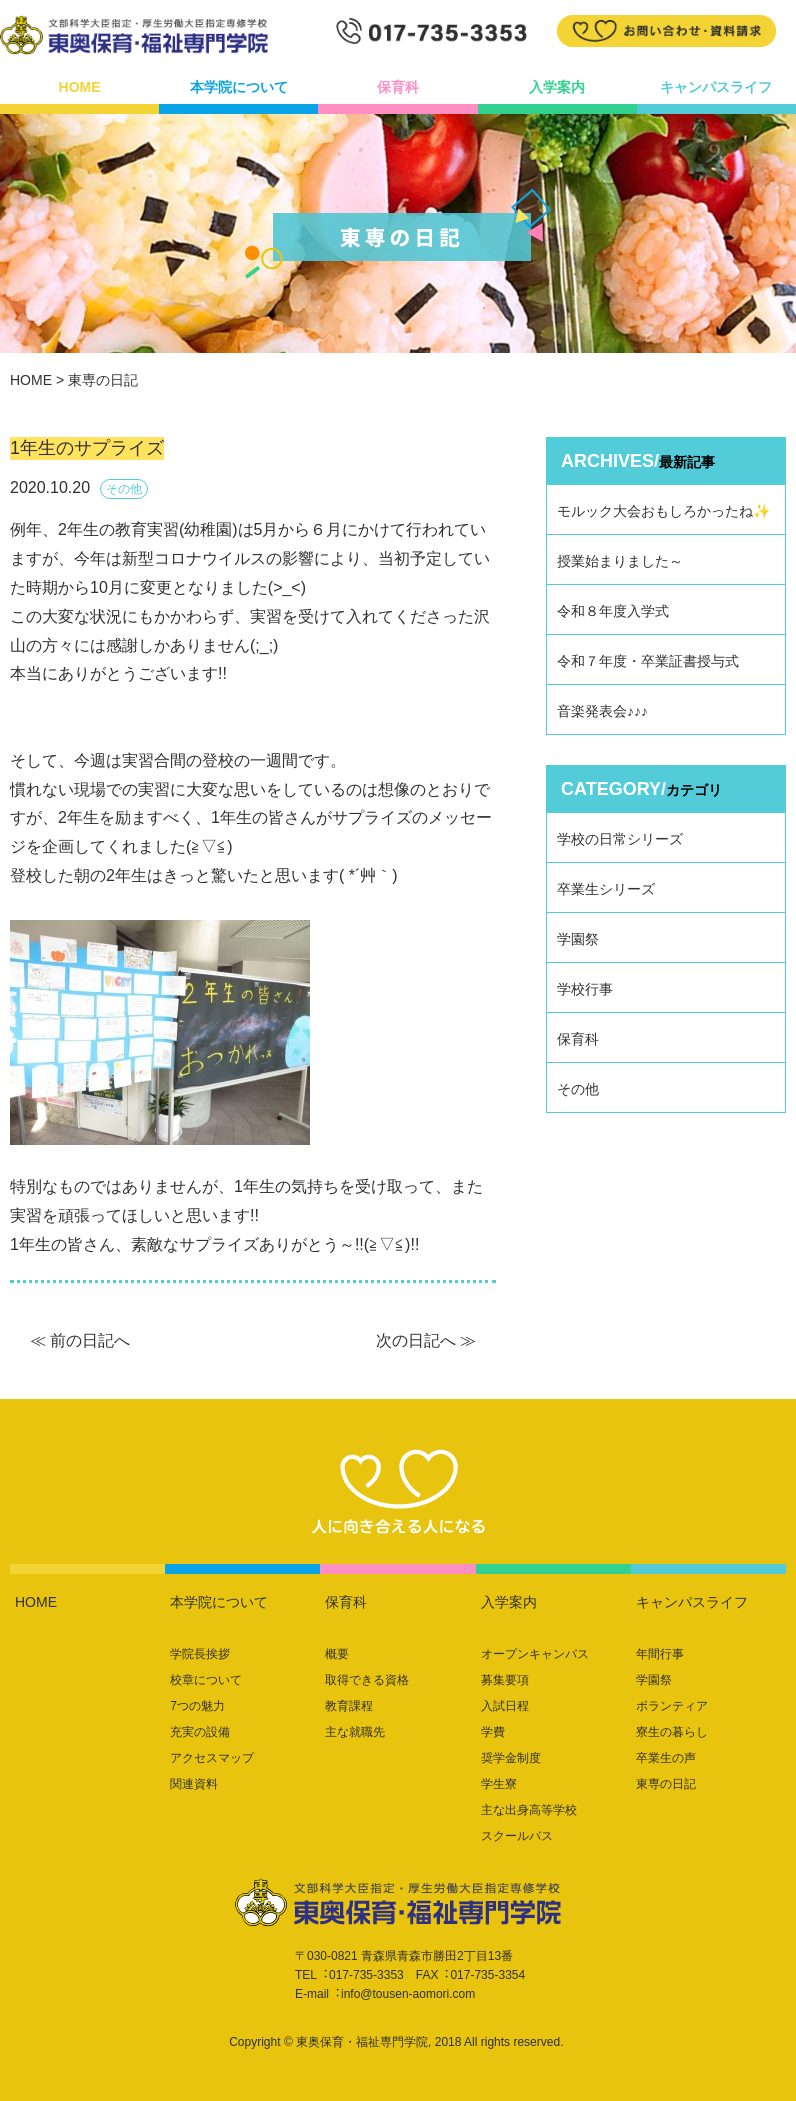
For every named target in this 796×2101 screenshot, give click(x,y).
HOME (80, 87)
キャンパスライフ (716, 87)
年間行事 (660, 1654)
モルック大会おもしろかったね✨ (663, 511)
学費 (493, 1732)
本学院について (239, 87)
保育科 (398, 87)
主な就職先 (355, 1732)
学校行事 (585, 989)
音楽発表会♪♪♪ (602, 711)
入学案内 (557, 87)
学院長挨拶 (200, 1654)
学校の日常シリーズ (620, 839)
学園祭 (578, 939)
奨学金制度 (511, 1758)
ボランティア (672, 1706)
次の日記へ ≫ (426, 1341)
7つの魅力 (197, 1706)
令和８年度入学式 (613, 611)
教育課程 (349, 1706)
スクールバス (517, 1836)
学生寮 (499, 1784)
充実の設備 (200, 1732)
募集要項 (505, 1680)
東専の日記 (666, 1784)
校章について (206, 1680)
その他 (578, 1089)
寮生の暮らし (672, 1732)
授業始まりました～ (620, 561)
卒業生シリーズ (606, 889)
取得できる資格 (367, 1680)
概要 (337, 1654)
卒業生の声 (666, 1758)
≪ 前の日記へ (80, 1341)
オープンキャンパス (535, 1654)
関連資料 (194, 1784)
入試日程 (505, 1706)
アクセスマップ (212, 1758)
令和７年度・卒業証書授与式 (648, 661)
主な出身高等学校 (529, 1810)
